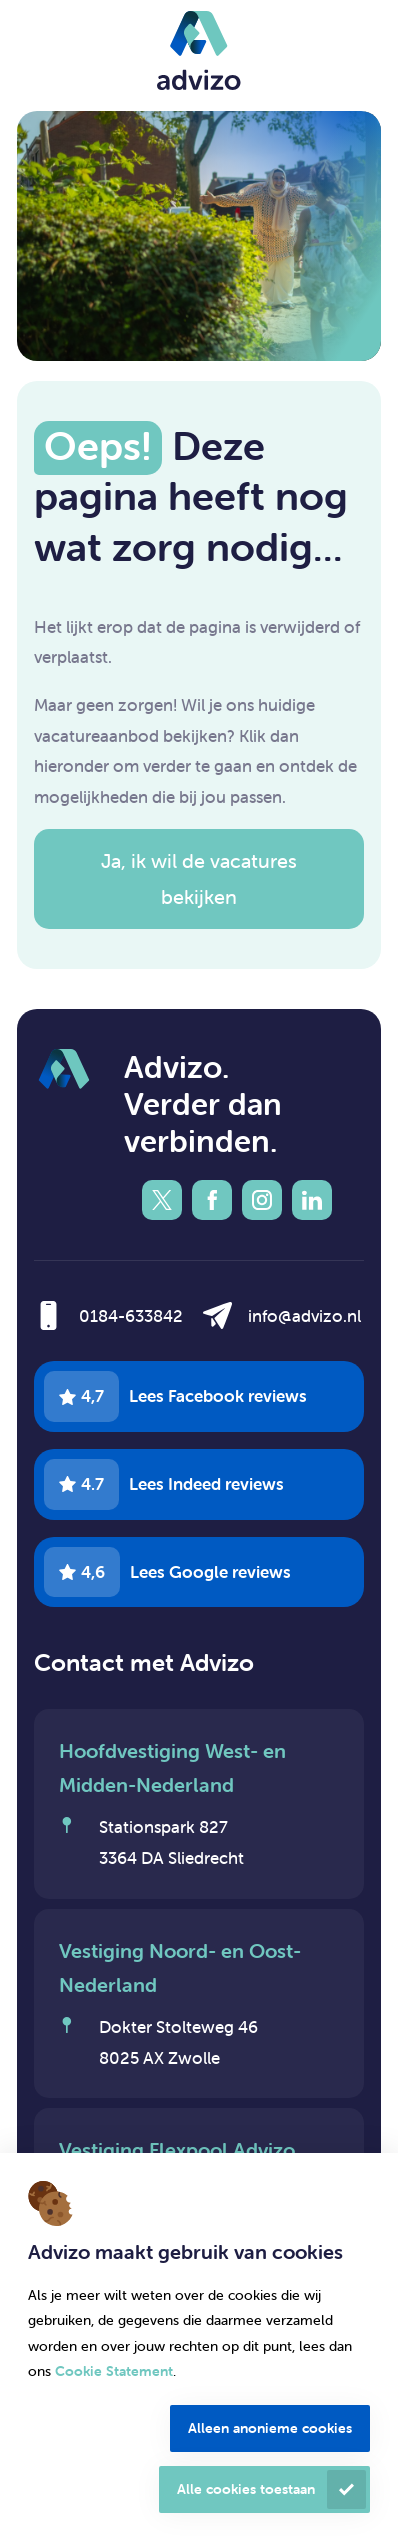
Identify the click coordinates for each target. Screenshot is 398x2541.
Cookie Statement (114, 2371)
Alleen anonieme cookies (270, 2428)
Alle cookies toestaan (246, 2489)
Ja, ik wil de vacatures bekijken (199, 878)
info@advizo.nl (304, 1316)
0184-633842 (131, 1316)
